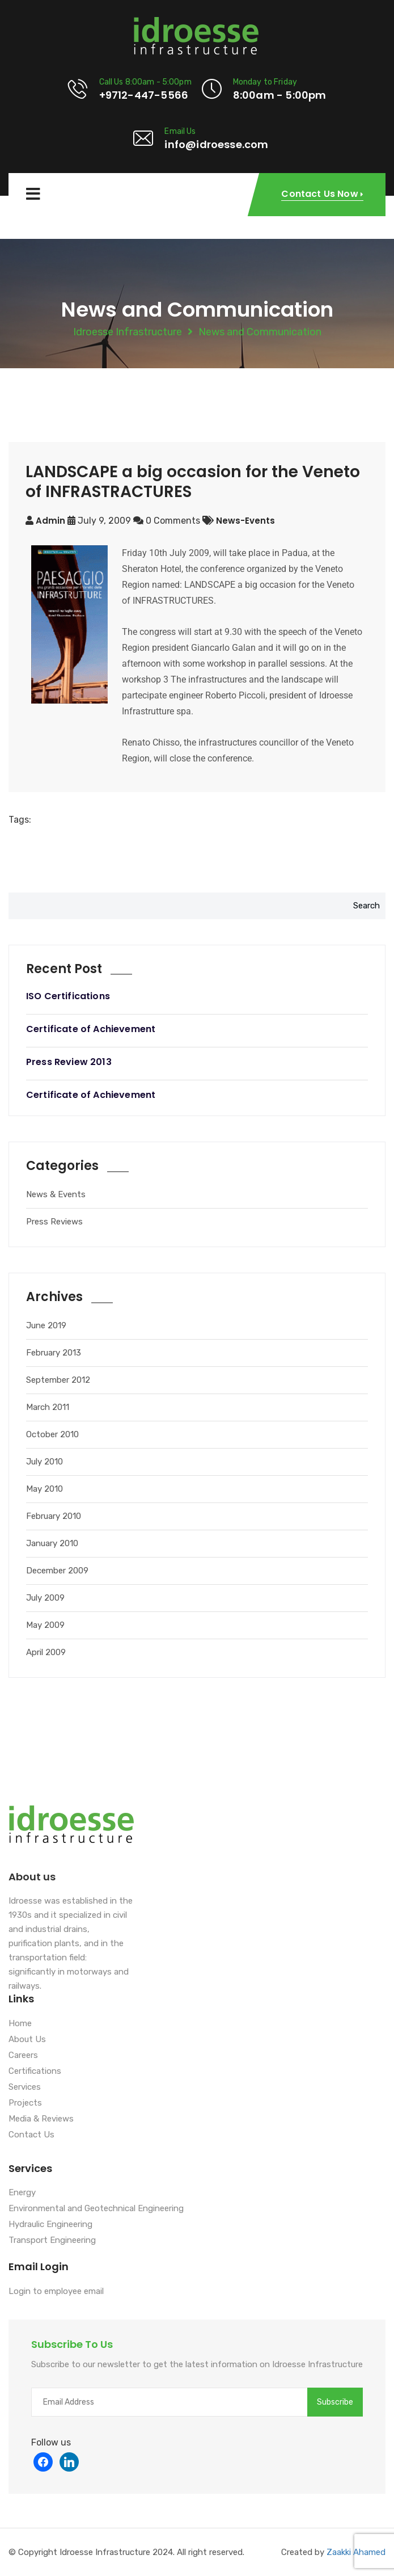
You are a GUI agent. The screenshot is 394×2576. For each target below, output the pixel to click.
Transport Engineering (52, 2240)
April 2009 (46, 1652)
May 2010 (44, 1489)
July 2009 (45, 1598)
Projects (25, 2103)
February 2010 (53, 1516)
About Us (27, 2039)
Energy (22, 2193)
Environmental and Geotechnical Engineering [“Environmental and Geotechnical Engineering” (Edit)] (96, 2208)
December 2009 (57, 1570)
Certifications (35, 2071)
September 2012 (58, 1380)
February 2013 (53, 1353)
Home (20, 2023)
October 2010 (52, 1434)
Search (366, 905)
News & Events (56, 1194)
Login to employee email (56, 2291)
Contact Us (31, 2135)
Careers (23, 2055)
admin (50, 521)
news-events (245, 521)
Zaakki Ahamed (356, 2552)
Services (25, 2087)
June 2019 (46, 1325)
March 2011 (47, 1407)
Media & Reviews (41, 2119)
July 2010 (44, 1462)
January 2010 (52, 1543)
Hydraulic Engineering (50, 2224)
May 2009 (45, 1625)
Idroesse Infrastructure (127, 332)
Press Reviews (54, 1222)
